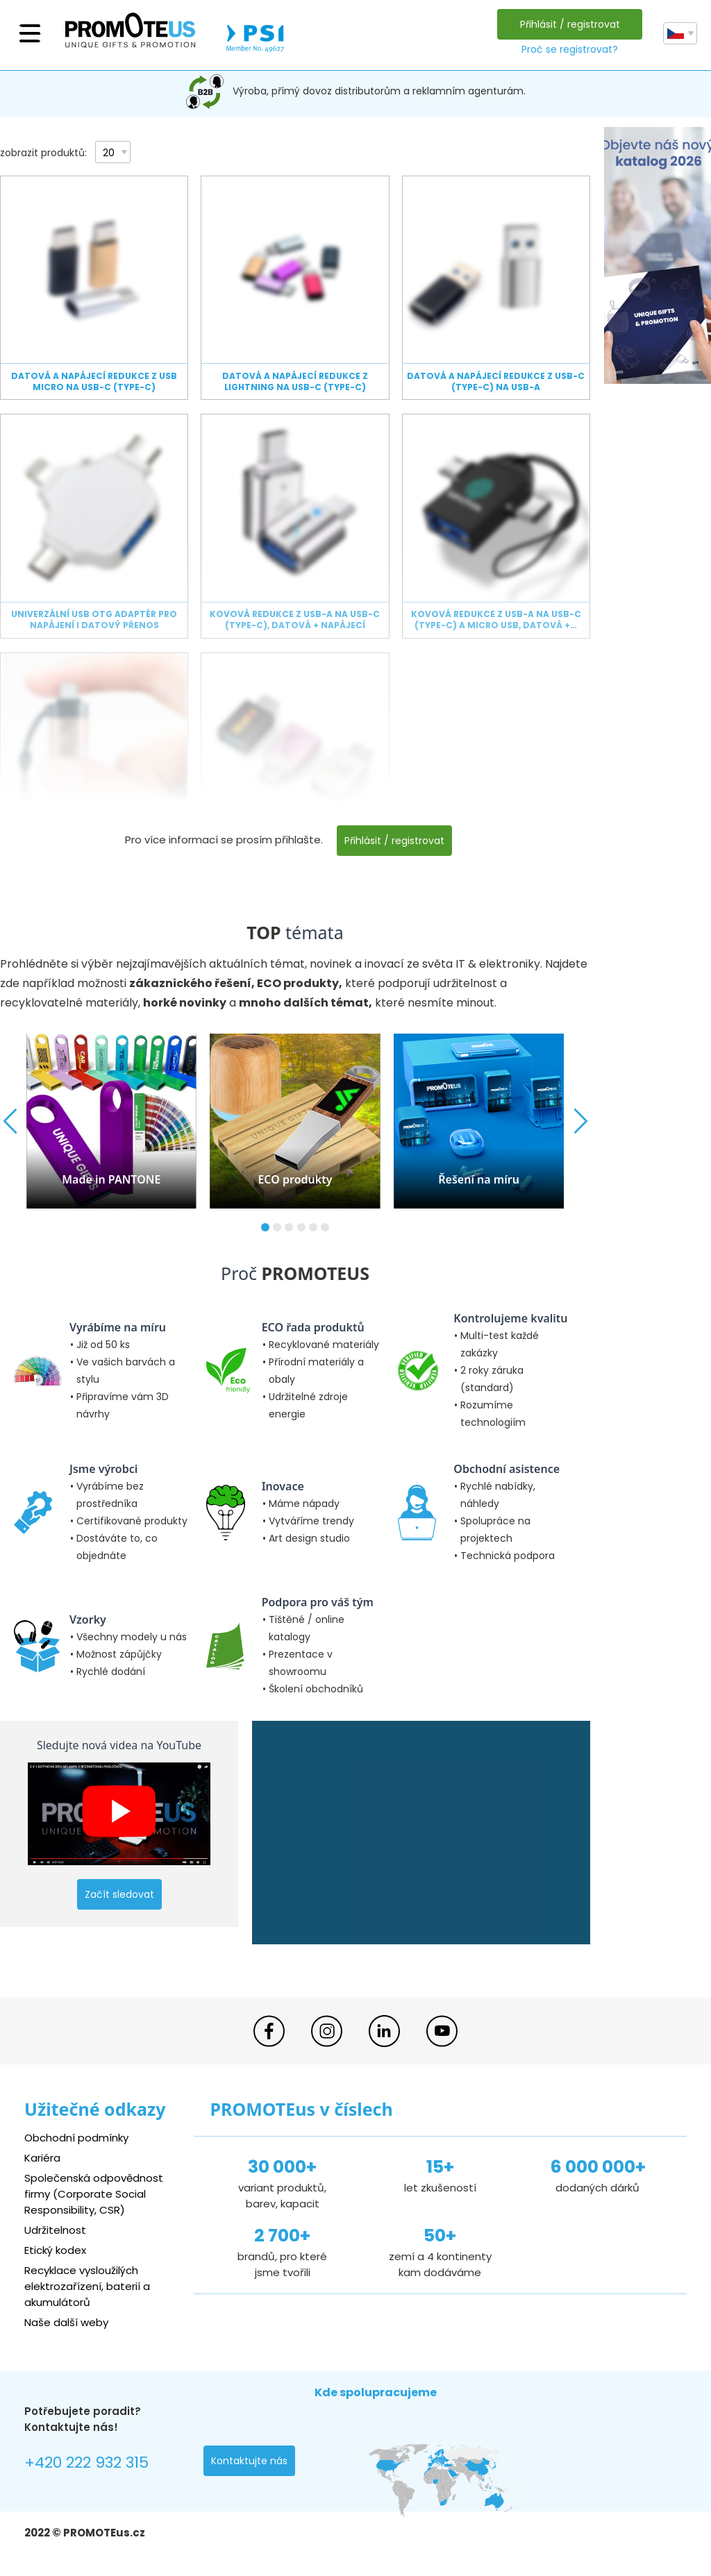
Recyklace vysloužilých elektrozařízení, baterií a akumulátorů (87, 2286)
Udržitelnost (55, 2230)
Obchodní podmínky (76, 2137)
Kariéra (42, 2157)
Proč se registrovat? (569, 49)
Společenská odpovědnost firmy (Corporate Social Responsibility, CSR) (93, 2194)
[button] (265, 1227)
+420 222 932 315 (86, 2462)
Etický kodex (55, 2250)
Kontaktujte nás (249, 2461)
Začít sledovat (119, 1894)
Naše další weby (66, 2322)
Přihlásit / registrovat (570, 24)
